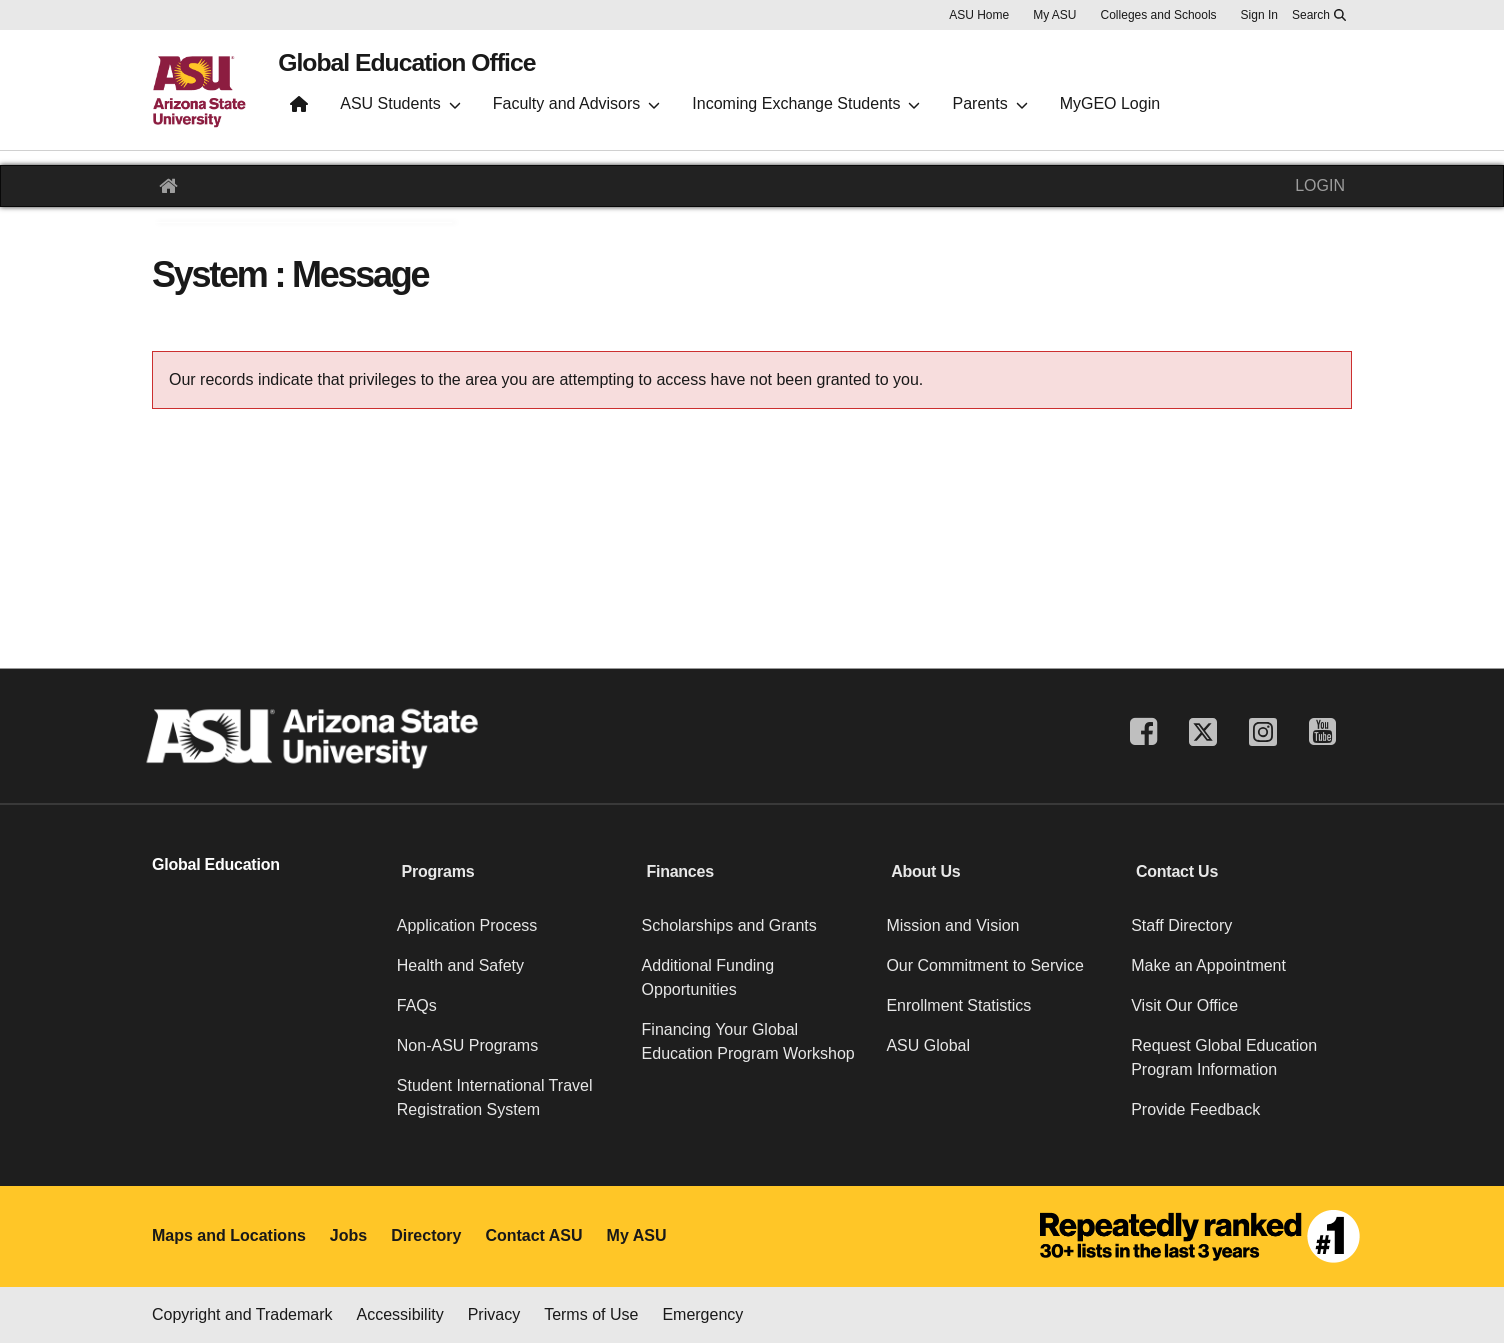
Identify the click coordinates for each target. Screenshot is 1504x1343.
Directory (426, 1235)
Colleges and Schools (1159, 15)
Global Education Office (448, 71)
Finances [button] (679, 871)
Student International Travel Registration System (495, 1097)
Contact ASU (533, 1235)
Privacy (494, 1314)
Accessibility (400, 1314)
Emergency (702, 1314)
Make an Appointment (1208, 965)
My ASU (1054, 15)
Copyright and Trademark (242, 1314)
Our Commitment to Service (984, 965)
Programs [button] (438, 871)
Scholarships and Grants (729, 925)
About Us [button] (925, 871)
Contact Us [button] (1177, 871)
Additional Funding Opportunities (708, 977)
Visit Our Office (1184, 1005)
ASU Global (928, 1045)
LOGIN (1320, 185)
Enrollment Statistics (958, 1005)
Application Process (467, 925)
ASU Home (979, 15)
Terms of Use (591, 1314)
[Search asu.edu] (1319, 15)
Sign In (1259, 15)
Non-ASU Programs (467, 1045)
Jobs (348, 1235)
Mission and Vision (952, 925)
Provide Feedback (1195, 1109)
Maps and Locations (229, 1235)
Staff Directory (1181, 925)
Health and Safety (460, 965)
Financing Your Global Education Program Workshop (748, 1041)
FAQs (417, 1005)
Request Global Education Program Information (1224, 1057)
